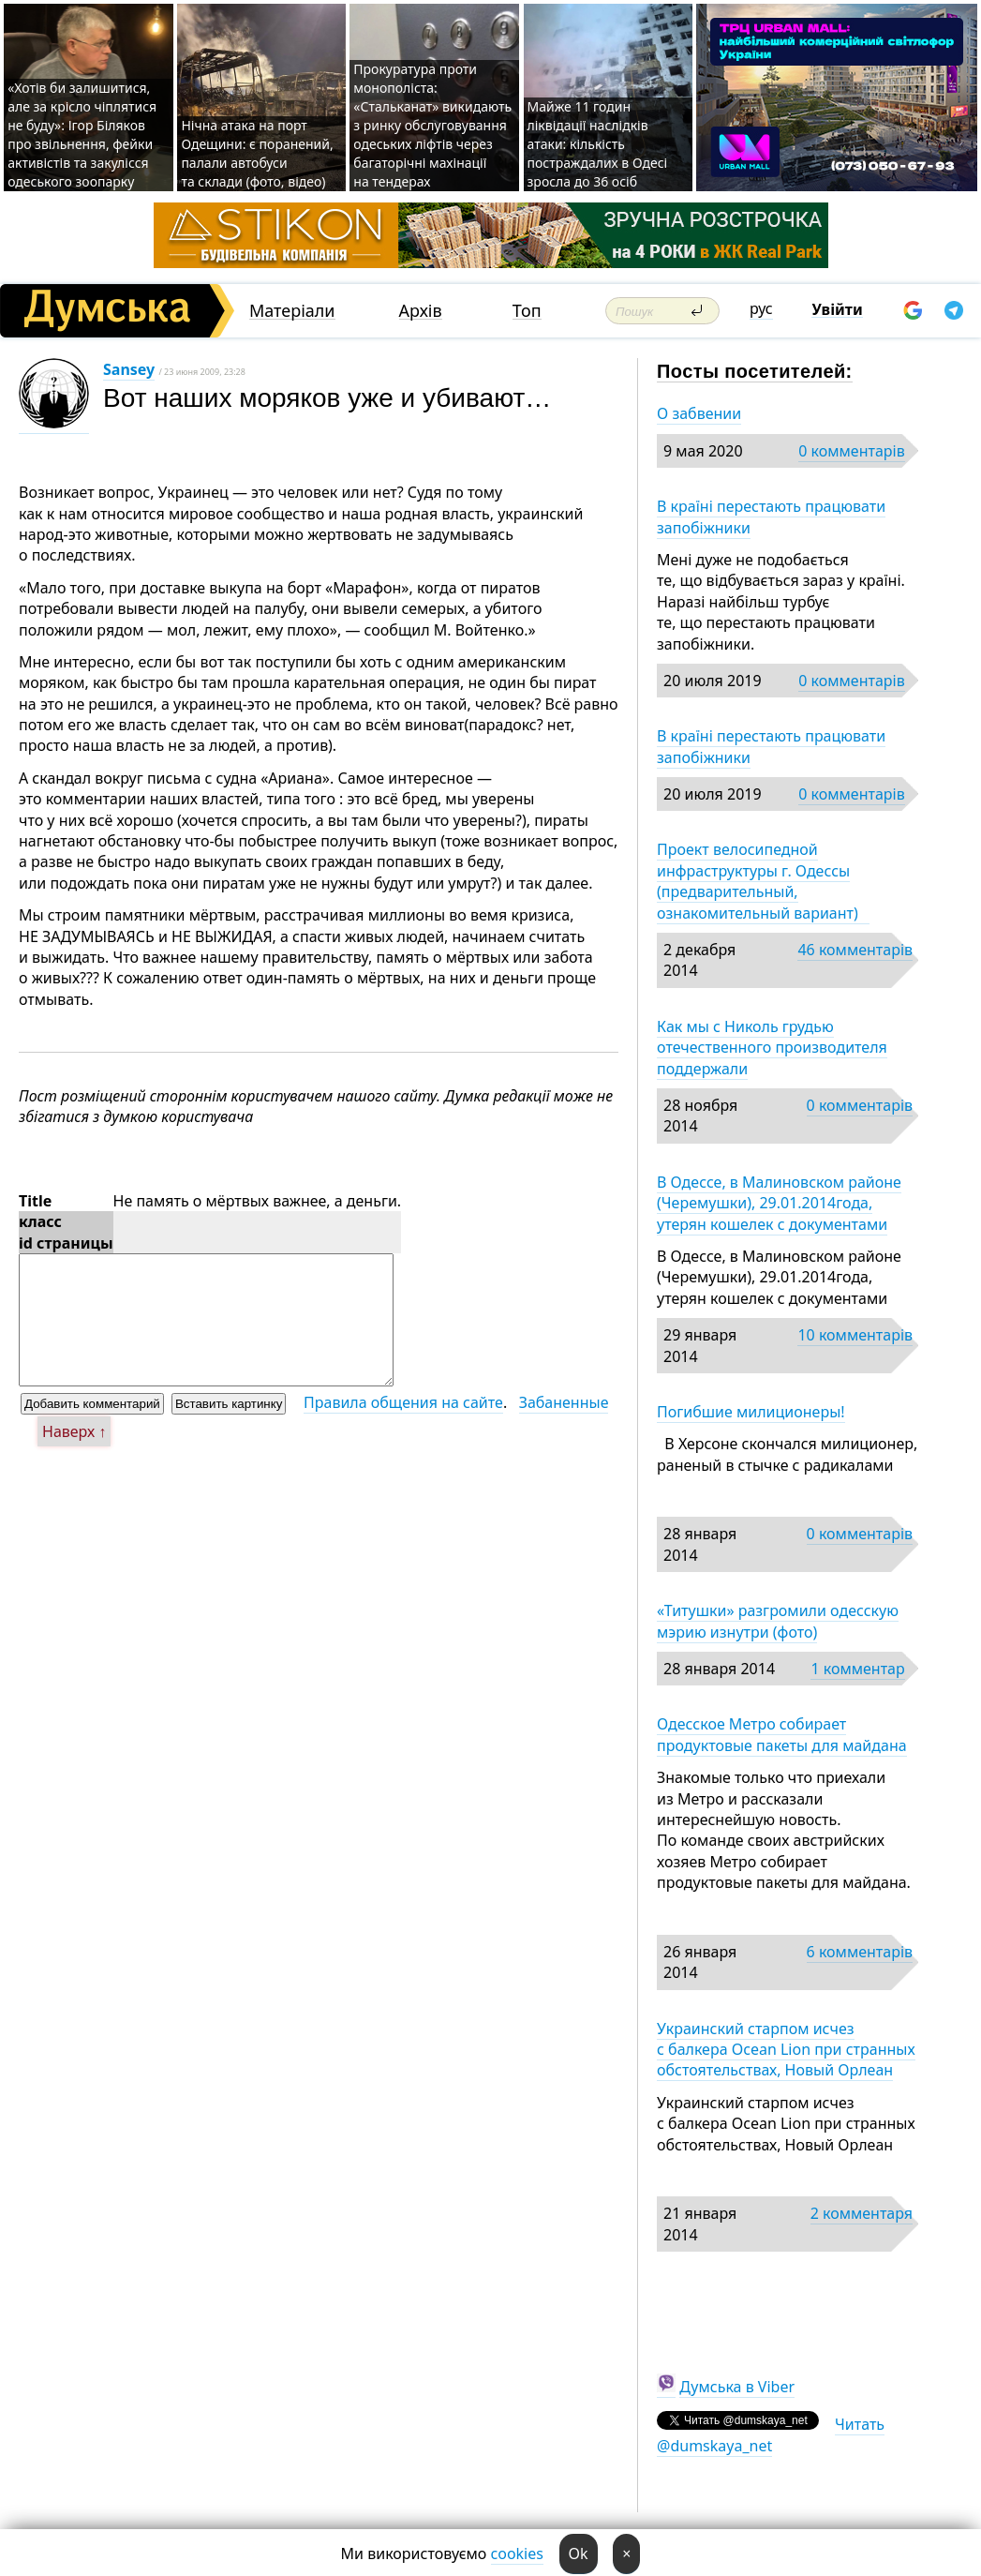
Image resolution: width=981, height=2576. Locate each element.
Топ (527, 311)
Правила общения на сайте (403, 1402)
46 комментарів (855, 949)
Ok (578, 2553)
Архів (420, 311)
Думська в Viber (737, 2386)
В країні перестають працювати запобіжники (771, 516)
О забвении (699, 413)
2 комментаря (861, 2213)
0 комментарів (851, 451)
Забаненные (564, 1402)
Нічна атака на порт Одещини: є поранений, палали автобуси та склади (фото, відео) (257, 153)
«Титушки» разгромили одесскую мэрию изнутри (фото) (778, 1620)
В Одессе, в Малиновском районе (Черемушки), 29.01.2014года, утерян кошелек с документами (779, 1203)
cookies (517, 2553)
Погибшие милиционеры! (751, 1411)
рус (761, 308)
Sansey (129, 369)
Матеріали (292, 311)
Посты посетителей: (755, 371)
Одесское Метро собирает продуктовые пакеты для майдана (782, 1734)
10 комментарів (855, 1335)
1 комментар (857, 1668)
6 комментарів (860, 1951)
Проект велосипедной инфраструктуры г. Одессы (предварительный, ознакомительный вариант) (763, 880)
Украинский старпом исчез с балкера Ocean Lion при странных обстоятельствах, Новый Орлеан (786, 2049)
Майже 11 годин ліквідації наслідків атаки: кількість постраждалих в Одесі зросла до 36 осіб (598, 143)
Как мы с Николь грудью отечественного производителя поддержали (772, 1047)
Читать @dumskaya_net (770, 2434)
